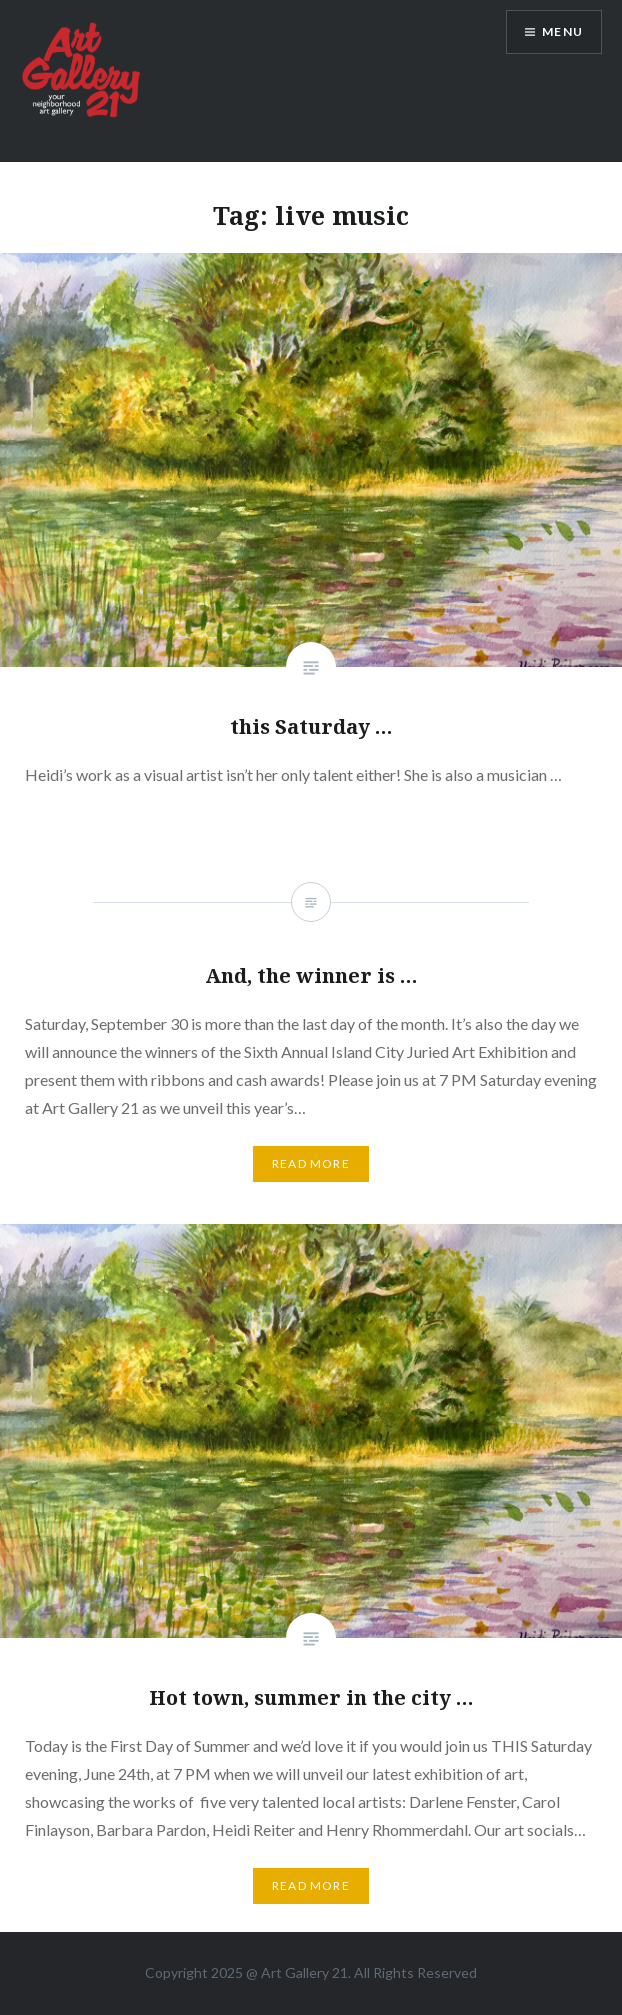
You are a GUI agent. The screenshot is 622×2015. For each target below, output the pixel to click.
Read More (311, 1885)
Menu (562, 31)
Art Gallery (296, 1972)
